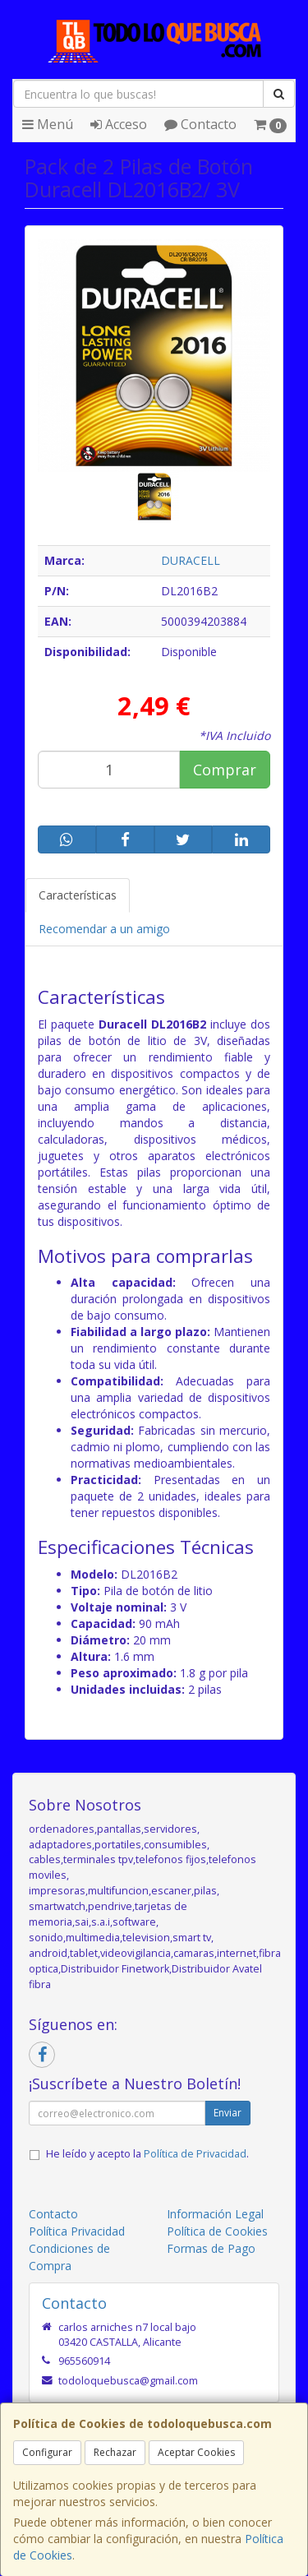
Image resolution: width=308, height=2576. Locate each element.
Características (78, 895)
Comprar (224, 769)
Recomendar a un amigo (104, 929)
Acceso (118, 124)
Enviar (227, 2113)
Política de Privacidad (195, 2154)
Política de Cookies (217, 2231)
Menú (47, 124)
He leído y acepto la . (147, 2154)
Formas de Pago (211, 2248)
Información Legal (215, 2214)
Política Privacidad (77, 2231)
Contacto (200, 124)
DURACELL (190, 560)
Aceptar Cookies (196, 2452)
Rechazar (115, 2452)
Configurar (47, 2452)
